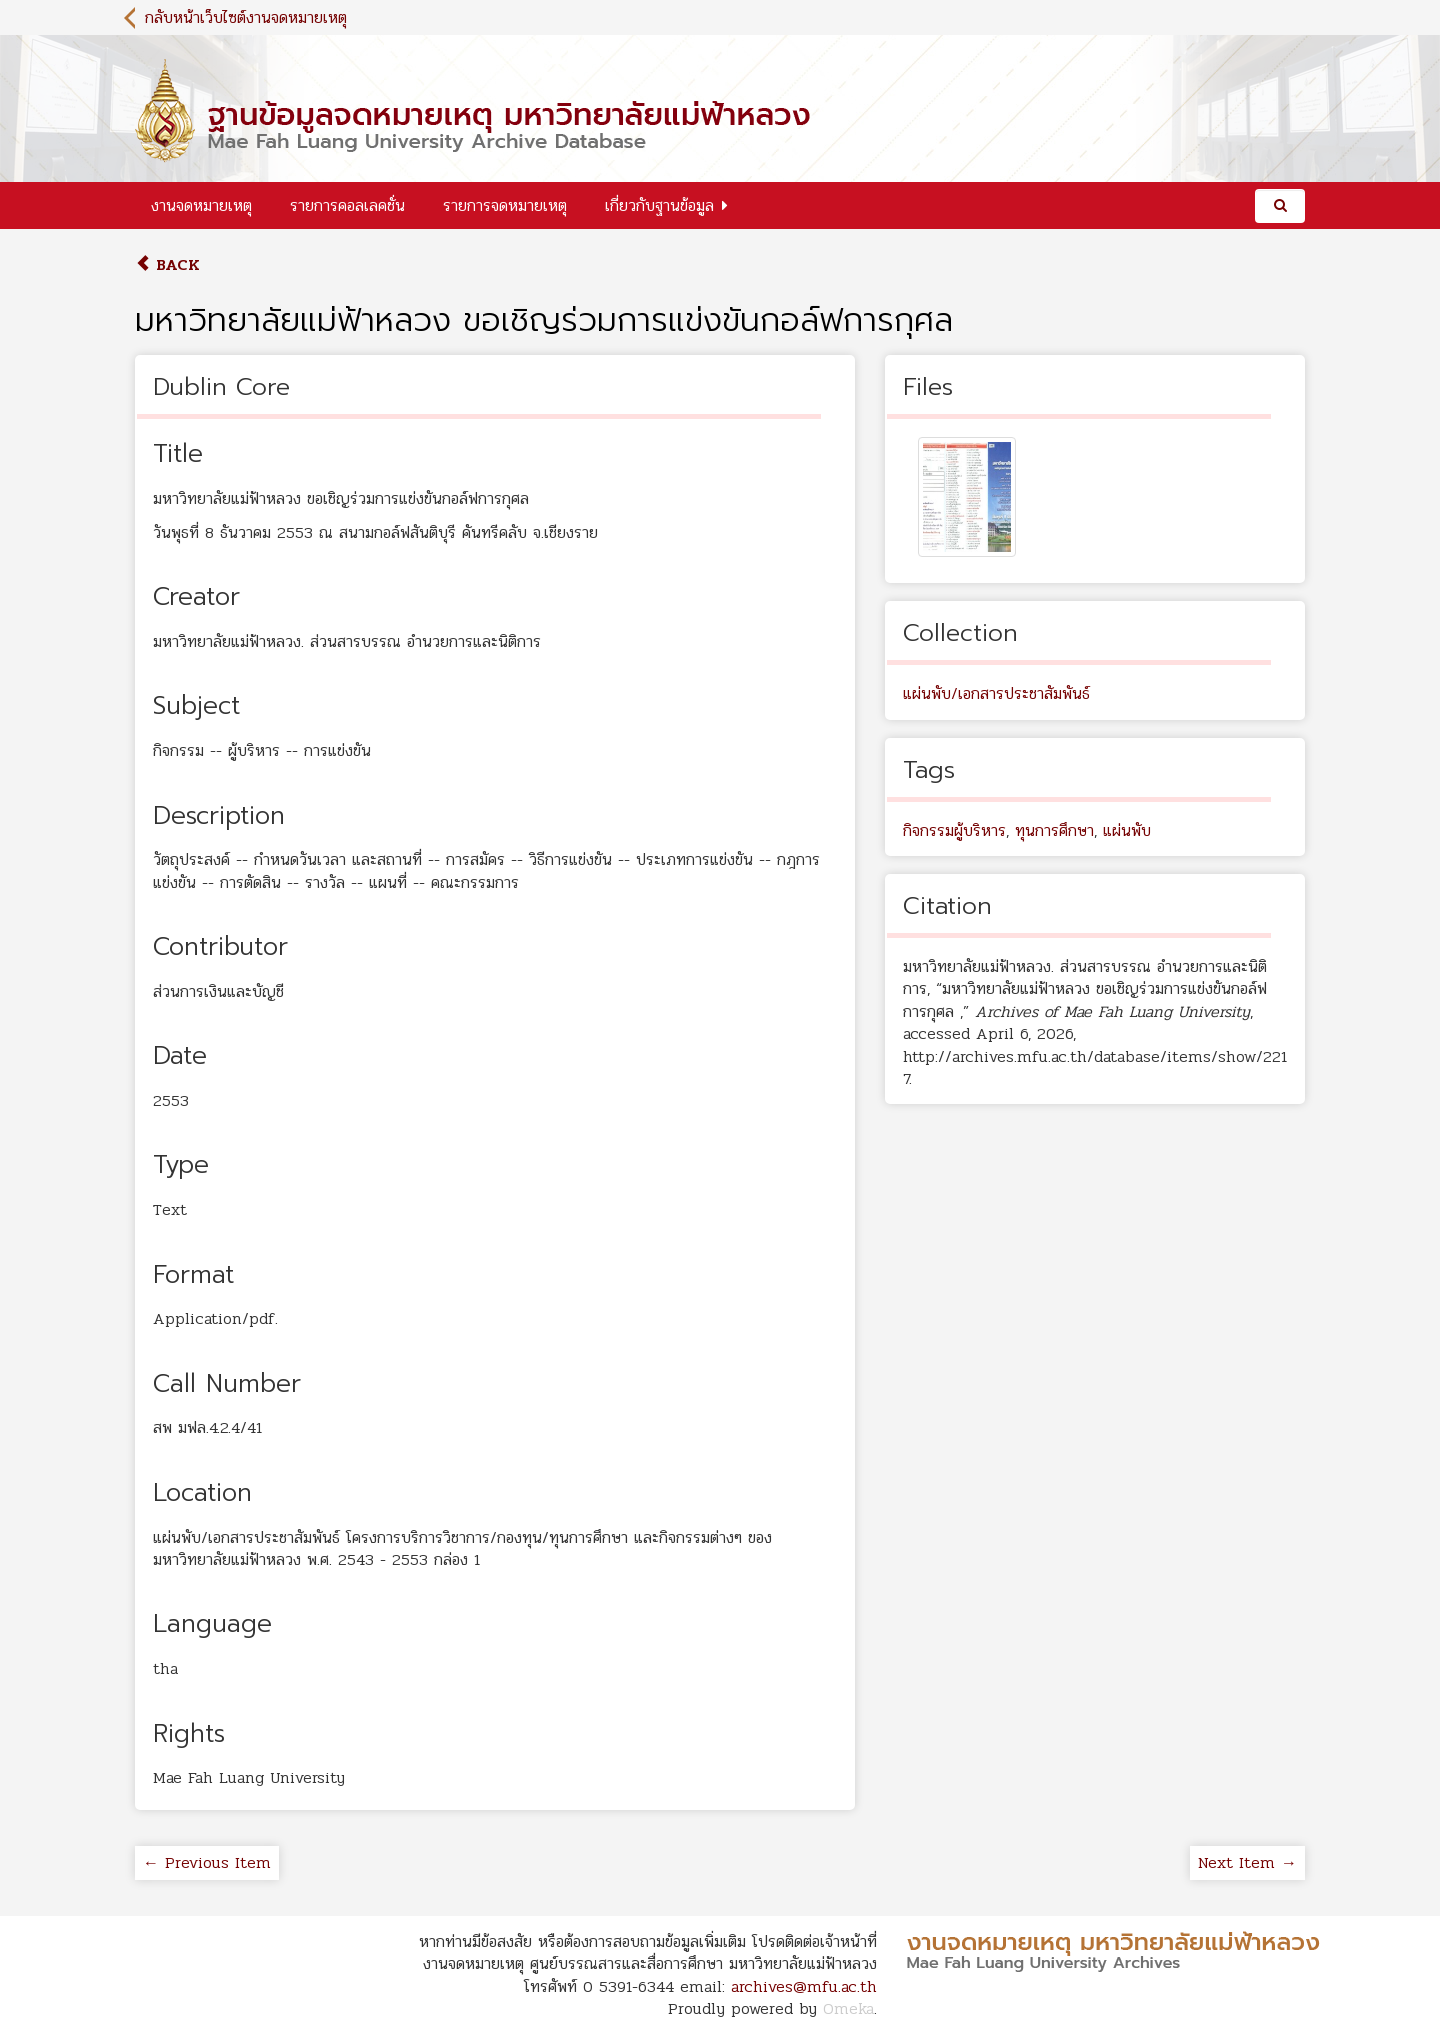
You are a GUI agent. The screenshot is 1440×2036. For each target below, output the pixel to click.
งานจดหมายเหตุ (201, 205)
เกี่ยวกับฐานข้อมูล (659, 205)
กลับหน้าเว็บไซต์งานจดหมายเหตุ (246, 17)
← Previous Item (207, 1862)
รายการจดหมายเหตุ (505, 205)
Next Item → (1247, 1862)
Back (167, 264)
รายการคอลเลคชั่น (347, 205)
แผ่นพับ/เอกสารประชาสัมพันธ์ (996, 693)
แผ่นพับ (1127, 830)
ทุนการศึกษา (1054, 830)
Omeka (848, 2008)
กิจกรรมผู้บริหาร (954, 830)
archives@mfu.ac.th (804, 1986)
